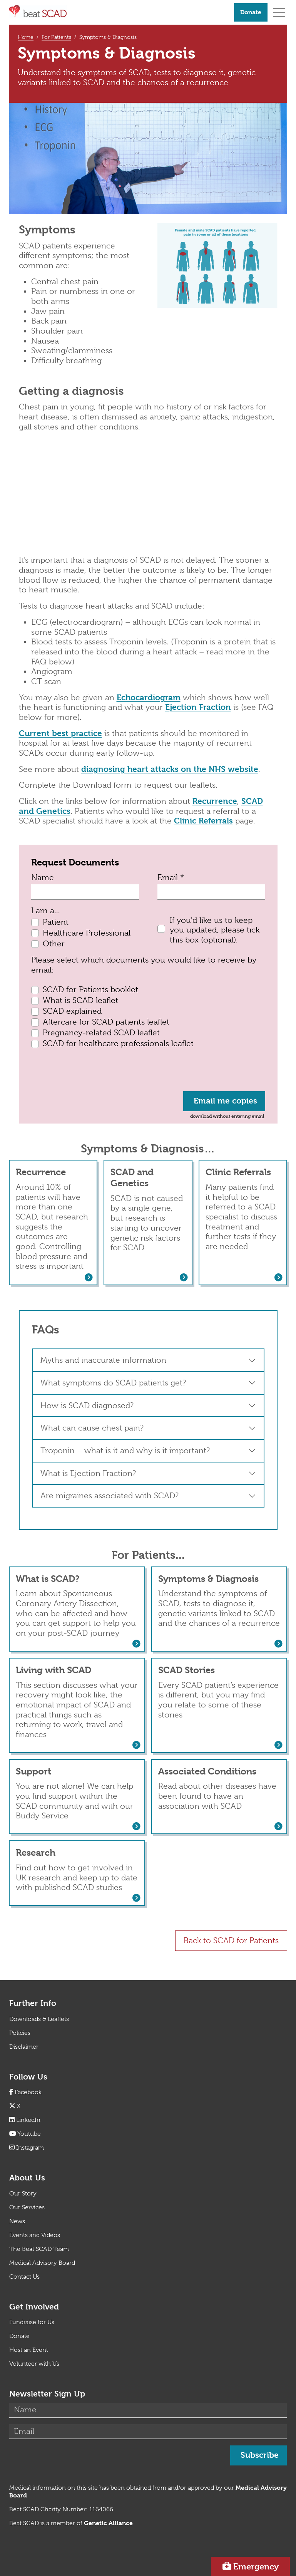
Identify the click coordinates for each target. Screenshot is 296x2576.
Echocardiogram (149, 697)
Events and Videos (34, 2235)
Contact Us (24, 2276)
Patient (56, 922)
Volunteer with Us (34, 2363)
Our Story (23, 2193)
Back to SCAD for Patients (231, 1940)
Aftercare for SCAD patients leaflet (106, 1021)
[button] (148, 1360)
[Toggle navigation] (279, 12)
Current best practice (60, 733)
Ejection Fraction (198, 707)
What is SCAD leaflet (80, 1000)
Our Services (27, 2207)
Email (170, 877)
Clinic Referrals (203, 820)
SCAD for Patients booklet (90, 989)
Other (54, 943)
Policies (19, 2032)
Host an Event (28, 2349)
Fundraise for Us (31, 2322)
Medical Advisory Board (42, 2262)
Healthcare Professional (86, 932)
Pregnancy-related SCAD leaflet (101, 1032)
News (17, 2221)
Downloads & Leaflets (39, 2019)
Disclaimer (23, 2046)
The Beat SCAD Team (39, 2249)
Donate (250, 12)
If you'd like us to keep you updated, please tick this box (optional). (214, 930)
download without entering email (227, 1116)
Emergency (256, 2566)
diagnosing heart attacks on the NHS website (169, 769)
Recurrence (214, 801)
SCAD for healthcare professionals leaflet (118, 1043)
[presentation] (89, 1070)
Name (42, 877)
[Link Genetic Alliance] (108, 2523)
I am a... (45, 910)
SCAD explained (72, 1011)
